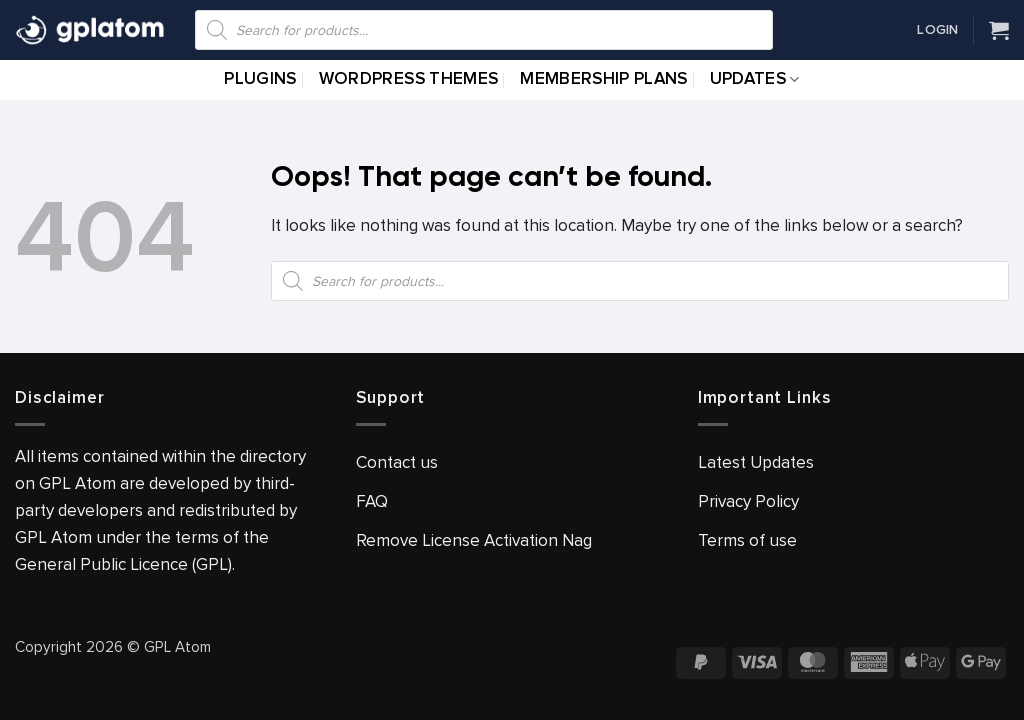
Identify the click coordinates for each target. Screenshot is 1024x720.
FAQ (372, 501)
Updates (755, 79)
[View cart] (999, 30)
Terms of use (747, 540)
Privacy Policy (748, 501)
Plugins (260, 79)
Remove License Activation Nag (474, 540)
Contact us (397, 462)
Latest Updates (756, 462)
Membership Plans (603, 79)
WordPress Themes (408, 79)
